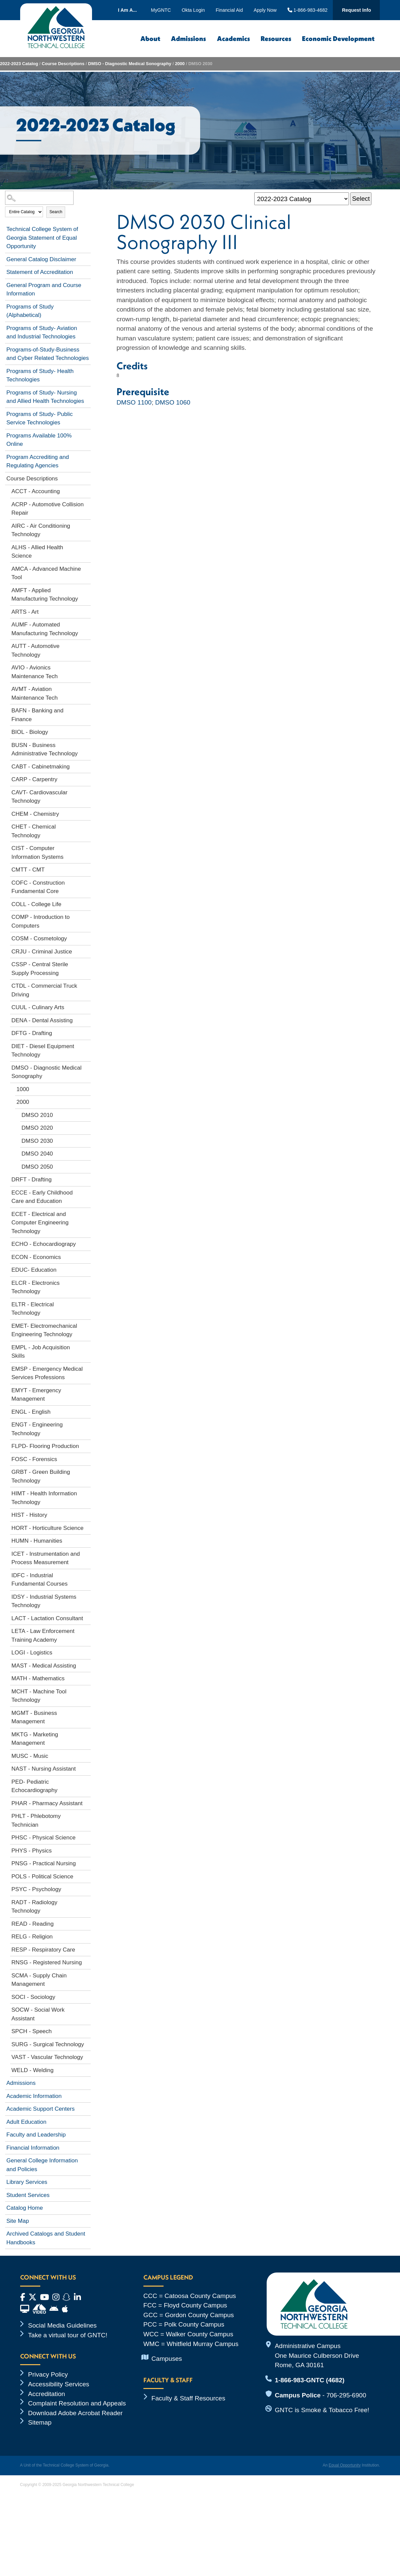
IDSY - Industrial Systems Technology (43, 1601)
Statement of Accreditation (39, 272)
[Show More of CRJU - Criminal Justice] (87, 950)
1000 (22, 1089)
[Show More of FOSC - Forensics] (87, 1458)
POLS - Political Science (42, 1876)
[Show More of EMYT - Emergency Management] (87, 1389)
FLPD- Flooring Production (45, 1446)
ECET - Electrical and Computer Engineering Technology (40, 1222)
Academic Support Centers (40, 2109)
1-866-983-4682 (307, 10)
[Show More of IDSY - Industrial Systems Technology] (87, 1595)
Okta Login (193, 10)
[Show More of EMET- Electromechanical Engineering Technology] (87, 1324)
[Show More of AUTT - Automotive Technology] (87, 645)
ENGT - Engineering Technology (37, 1429)
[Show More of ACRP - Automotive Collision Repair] (87, 503)
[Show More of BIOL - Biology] (87, 731)
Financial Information (32, 2148)
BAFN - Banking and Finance (37, 714)
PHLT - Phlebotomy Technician (36, 1820)
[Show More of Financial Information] (87, 2146)
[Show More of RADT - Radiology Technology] (87, 1901)
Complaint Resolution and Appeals (77, 2403)
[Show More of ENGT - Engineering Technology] (87, 1423)
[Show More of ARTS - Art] (87, 610)
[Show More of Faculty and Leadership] (87, 2133)
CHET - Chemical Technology (33, 831)
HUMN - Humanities (36, 1541)
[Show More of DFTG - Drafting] (87, 1032)
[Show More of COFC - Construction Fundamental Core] (87, 881)
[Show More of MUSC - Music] (87, 1754)
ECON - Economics (36, 1257)
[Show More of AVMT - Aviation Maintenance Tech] (87, 688)
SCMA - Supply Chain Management (38, 1979)
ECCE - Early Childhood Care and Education (42, 1197)
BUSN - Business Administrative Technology (44, 749)
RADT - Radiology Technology (34, 1906)
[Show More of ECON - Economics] (87, 1256)
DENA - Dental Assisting (42, 1020)
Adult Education (26, 2122)
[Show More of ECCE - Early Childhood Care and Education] (87, 1191)
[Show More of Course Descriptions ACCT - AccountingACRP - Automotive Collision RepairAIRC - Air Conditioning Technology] (87, 477)
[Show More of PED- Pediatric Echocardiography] (87, 1780)
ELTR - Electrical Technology (32, 1308)
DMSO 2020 (37, 1128)
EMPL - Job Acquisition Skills (40, 1351)
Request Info (356, 10)
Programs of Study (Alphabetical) (30, 311)
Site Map (17, 2221)
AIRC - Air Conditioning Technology (40, 530)
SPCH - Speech (31, 2031)
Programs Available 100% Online (39, 440)
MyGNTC (161, 10)
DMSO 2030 (37, 1141)
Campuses (166, 2358)
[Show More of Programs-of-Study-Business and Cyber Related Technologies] (87, 348)
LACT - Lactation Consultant (47, 1618)
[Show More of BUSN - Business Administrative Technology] (87, 744)
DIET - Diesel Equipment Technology (42, 1050)
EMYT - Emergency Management (36, 1394)
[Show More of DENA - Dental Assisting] (87, 1019)
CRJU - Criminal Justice (41, 951)
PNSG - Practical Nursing (43, 1863)
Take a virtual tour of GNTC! (67, 2335)
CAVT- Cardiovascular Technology (39, 796)
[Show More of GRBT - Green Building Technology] (87, 1470)
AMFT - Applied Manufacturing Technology (44, 594)
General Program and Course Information (43, 289)
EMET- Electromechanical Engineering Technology (44, 1330)
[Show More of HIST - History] (87, 1513)
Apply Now (265, 10)
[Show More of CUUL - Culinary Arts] (87, 1006)
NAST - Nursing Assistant (43, 1769)
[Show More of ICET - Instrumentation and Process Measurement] (87, 1552)
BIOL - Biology (29, 732)
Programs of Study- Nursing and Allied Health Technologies (45, 397)
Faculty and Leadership (36, 2135)
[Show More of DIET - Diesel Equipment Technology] (87, 1045)
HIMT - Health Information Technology (44, 1497)
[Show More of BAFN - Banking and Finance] (87, 709)
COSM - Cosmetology (39, 938)
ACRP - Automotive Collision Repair (47, 508)
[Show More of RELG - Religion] (87, 1935)
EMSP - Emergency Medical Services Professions (47, 1373)
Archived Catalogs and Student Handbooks (45, 2238)
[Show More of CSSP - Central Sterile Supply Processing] (87, 963)
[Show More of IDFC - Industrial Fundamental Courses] (87, 1574)
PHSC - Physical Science (43, 1837)
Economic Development (338, 38)
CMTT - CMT (28, 870)
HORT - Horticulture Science (47, 1528)
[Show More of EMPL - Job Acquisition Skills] (87, 1346)
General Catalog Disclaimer (41, 259)
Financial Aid (229, 10)
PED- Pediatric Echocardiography (34, 1786)
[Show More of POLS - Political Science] (87, 1875)
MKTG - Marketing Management (34, 1738)
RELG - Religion (32, 1936)
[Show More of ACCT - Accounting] (87, 490)
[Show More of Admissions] (87, 2081)
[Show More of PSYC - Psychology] (87, 1888)
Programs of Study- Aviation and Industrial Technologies (41, 332)
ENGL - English (31, 1412)
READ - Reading (32, 1924)
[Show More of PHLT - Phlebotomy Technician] (87, 1815)
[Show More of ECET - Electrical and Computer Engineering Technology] (87, 1213)
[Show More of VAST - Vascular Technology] (87, 2056)
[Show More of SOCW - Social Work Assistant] (87, 2008)
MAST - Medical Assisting (43, 1665)
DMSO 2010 (37, 1115)
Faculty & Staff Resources (188, 2398)
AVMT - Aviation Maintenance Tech (34, 693)
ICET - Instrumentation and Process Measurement (45, 1558)
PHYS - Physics (31, 1850)
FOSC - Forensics (34, 1459)
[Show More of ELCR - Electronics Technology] (87, 1281)
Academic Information (33, 2096)
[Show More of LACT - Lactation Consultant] (87, 1617)
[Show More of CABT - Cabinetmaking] (87, 765)
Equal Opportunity (345, 2465)
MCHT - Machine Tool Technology (38, 1695)
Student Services (28, 2195)
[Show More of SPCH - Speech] (87, 2030)
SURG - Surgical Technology (47, 2044)
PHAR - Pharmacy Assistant (47, 1803)
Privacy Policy (48, 2374)
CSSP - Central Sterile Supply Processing (39, 968)
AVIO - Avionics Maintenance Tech (34, 672)
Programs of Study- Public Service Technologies (39, 418)
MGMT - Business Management (34, 1717)
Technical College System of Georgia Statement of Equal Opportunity (42, 237)
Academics (233, 38)
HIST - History (29, 1515)
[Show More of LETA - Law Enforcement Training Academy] (87, 1630)
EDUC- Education (33, 1270)
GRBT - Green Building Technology (40, 1476)
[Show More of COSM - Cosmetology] (87, 937)
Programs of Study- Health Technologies (40, 375)
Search (55, 211)
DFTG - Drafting (31, 1033)
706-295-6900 (346, 2395)
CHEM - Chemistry (35, 814)
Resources (276, 38)
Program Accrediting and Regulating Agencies (37, 461)
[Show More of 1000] (87, 1088)
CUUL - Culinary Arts (37, 1007)
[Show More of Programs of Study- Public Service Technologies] (87, 413)
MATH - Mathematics (37, 1678)
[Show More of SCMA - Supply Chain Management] (87, 1974)
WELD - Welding (32, 2070)
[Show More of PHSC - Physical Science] (87, 1836)
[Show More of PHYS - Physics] (87, 1849)
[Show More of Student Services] (87, 2194)
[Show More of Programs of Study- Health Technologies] (87, 370)
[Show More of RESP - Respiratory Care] (87, 1948)
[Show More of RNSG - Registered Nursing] (87, 1961)
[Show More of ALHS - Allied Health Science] (87, 546)
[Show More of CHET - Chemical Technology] (87, 825)
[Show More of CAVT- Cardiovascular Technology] (87, 791)
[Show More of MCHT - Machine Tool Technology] (87, 1690)
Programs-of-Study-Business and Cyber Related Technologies (47, 354)
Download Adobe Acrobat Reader (75, 2413)
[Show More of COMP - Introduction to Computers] (87, 915)
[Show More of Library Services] (87, 2180)
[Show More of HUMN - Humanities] (87, 1539)
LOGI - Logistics (31, 1652)
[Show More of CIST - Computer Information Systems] (87, 847)
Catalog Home (24, 2208)
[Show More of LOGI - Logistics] (87, 1651)
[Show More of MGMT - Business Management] (87, 1711)
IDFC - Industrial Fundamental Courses (39, 1579)
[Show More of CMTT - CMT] (87, 868)
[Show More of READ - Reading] (87, 1922)
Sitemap (40, 2422)
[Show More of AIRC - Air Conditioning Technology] (87, 524)
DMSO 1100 (134, 402)
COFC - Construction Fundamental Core (38, 887)
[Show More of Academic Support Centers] (87, 2107)
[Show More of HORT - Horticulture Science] (87, 1527)
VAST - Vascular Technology (47, 2057)
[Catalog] (301, 198)
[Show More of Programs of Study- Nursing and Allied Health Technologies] (87, 391)
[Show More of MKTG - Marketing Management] (87, 1733)
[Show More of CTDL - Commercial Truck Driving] (87, 984)
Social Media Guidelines (62, 2325)
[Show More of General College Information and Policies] (87, 2159)
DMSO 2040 (37, 1154)
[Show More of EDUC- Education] (87, 1268)
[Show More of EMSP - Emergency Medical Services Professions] (87, 1367)
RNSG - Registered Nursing (46, 1962)
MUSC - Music (29, 1756)
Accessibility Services (58, 2384)
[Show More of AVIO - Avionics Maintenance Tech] (87, 666)
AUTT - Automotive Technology (35, 650)
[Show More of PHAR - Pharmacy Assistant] (87, 1802)
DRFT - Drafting (31, 1179)
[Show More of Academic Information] (87, 2095)
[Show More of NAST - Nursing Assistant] (87, 1767)
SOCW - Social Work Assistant (37, 2014)
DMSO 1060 (172, 402)
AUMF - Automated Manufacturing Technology (44, 629)
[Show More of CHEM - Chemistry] (87, 812)
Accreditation (46, 2393)
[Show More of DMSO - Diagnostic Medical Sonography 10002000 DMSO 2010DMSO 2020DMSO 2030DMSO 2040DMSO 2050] (87, 1066)
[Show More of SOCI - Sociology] (87, 1996)
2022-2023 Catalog (19, 63)
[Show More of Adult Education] (87, 2120)
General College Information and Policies (42, 2164)
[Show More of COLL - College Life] (87, 903)
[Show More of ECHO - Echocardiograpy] (87, 1242)
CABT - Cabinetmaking (40, 766)
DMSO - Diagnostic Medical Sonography (129, 63)
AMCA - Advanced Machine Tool (46, 573)
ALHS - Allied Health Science (37, 551)
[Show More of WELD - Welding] (87, 2069)
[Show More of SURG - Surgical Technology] (87, 2043)
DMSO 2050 (37, 1167)
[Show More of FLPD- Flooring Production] (87, 1445)
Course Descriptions (63, 63)
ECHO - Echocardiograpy (43, 1244)
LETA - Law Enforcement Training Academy (43, 1635)
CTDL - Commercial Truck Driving (44, 990)
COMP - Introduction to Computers (40, 921)
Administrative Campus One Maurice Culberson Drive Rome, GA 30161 (317, 2355)
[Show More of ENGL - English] (87, 1410)
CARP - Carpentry (34, 779)
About (150, 38)
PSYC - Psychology (36, 1889)
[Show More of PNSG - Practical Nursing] (87, 1862)
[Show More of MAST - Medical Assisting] (87, 1664)
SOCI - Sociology (33, 1997)
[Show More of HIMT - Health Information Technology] (87, 1492)
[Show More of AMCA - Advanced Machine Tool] (87, 567)
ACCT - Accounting (35, 491)
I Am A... (127, 10)
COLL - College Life (36, 904)
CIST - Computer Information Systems (37, 852)
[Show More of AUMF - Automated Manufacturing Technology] (87, 623)
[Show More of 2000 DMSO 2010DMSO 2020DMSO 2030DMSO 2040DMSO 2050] (87, 1100)
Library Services (26, 2182)
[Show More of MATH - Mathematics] (87, 1677)
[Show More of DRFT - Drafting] (87, 1178)
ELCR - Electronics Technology (35, 1287)
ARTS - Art (25, 612)
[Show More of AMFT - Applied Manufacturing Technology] (87, 589)
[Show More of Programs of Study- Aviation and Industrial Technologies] (87, 327)
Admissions (188, 38)
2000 (180, 63)
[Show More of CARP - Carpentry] (87, 778)
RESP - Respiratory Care (43, 1950)
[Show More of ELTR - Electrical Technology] (87, 1303)
